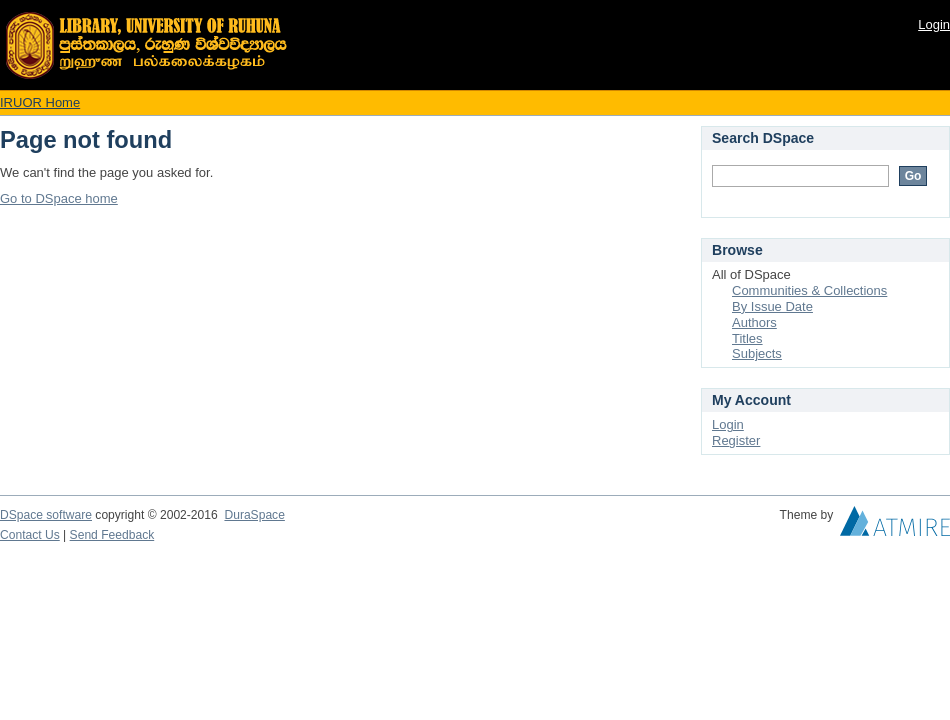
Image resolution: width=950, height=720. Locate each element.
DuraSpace (254, 515)
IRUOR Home (40, 102)
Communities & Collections (809, 290)
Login (934, 24)
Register (736, 440)
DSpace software (46, 515)
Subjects (757, 353)
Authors (754, 322)
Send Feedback (112, 535)
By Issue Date (772, 306)
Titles (747, 338)
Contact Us (30, 535)
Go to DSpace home (59, 198)
